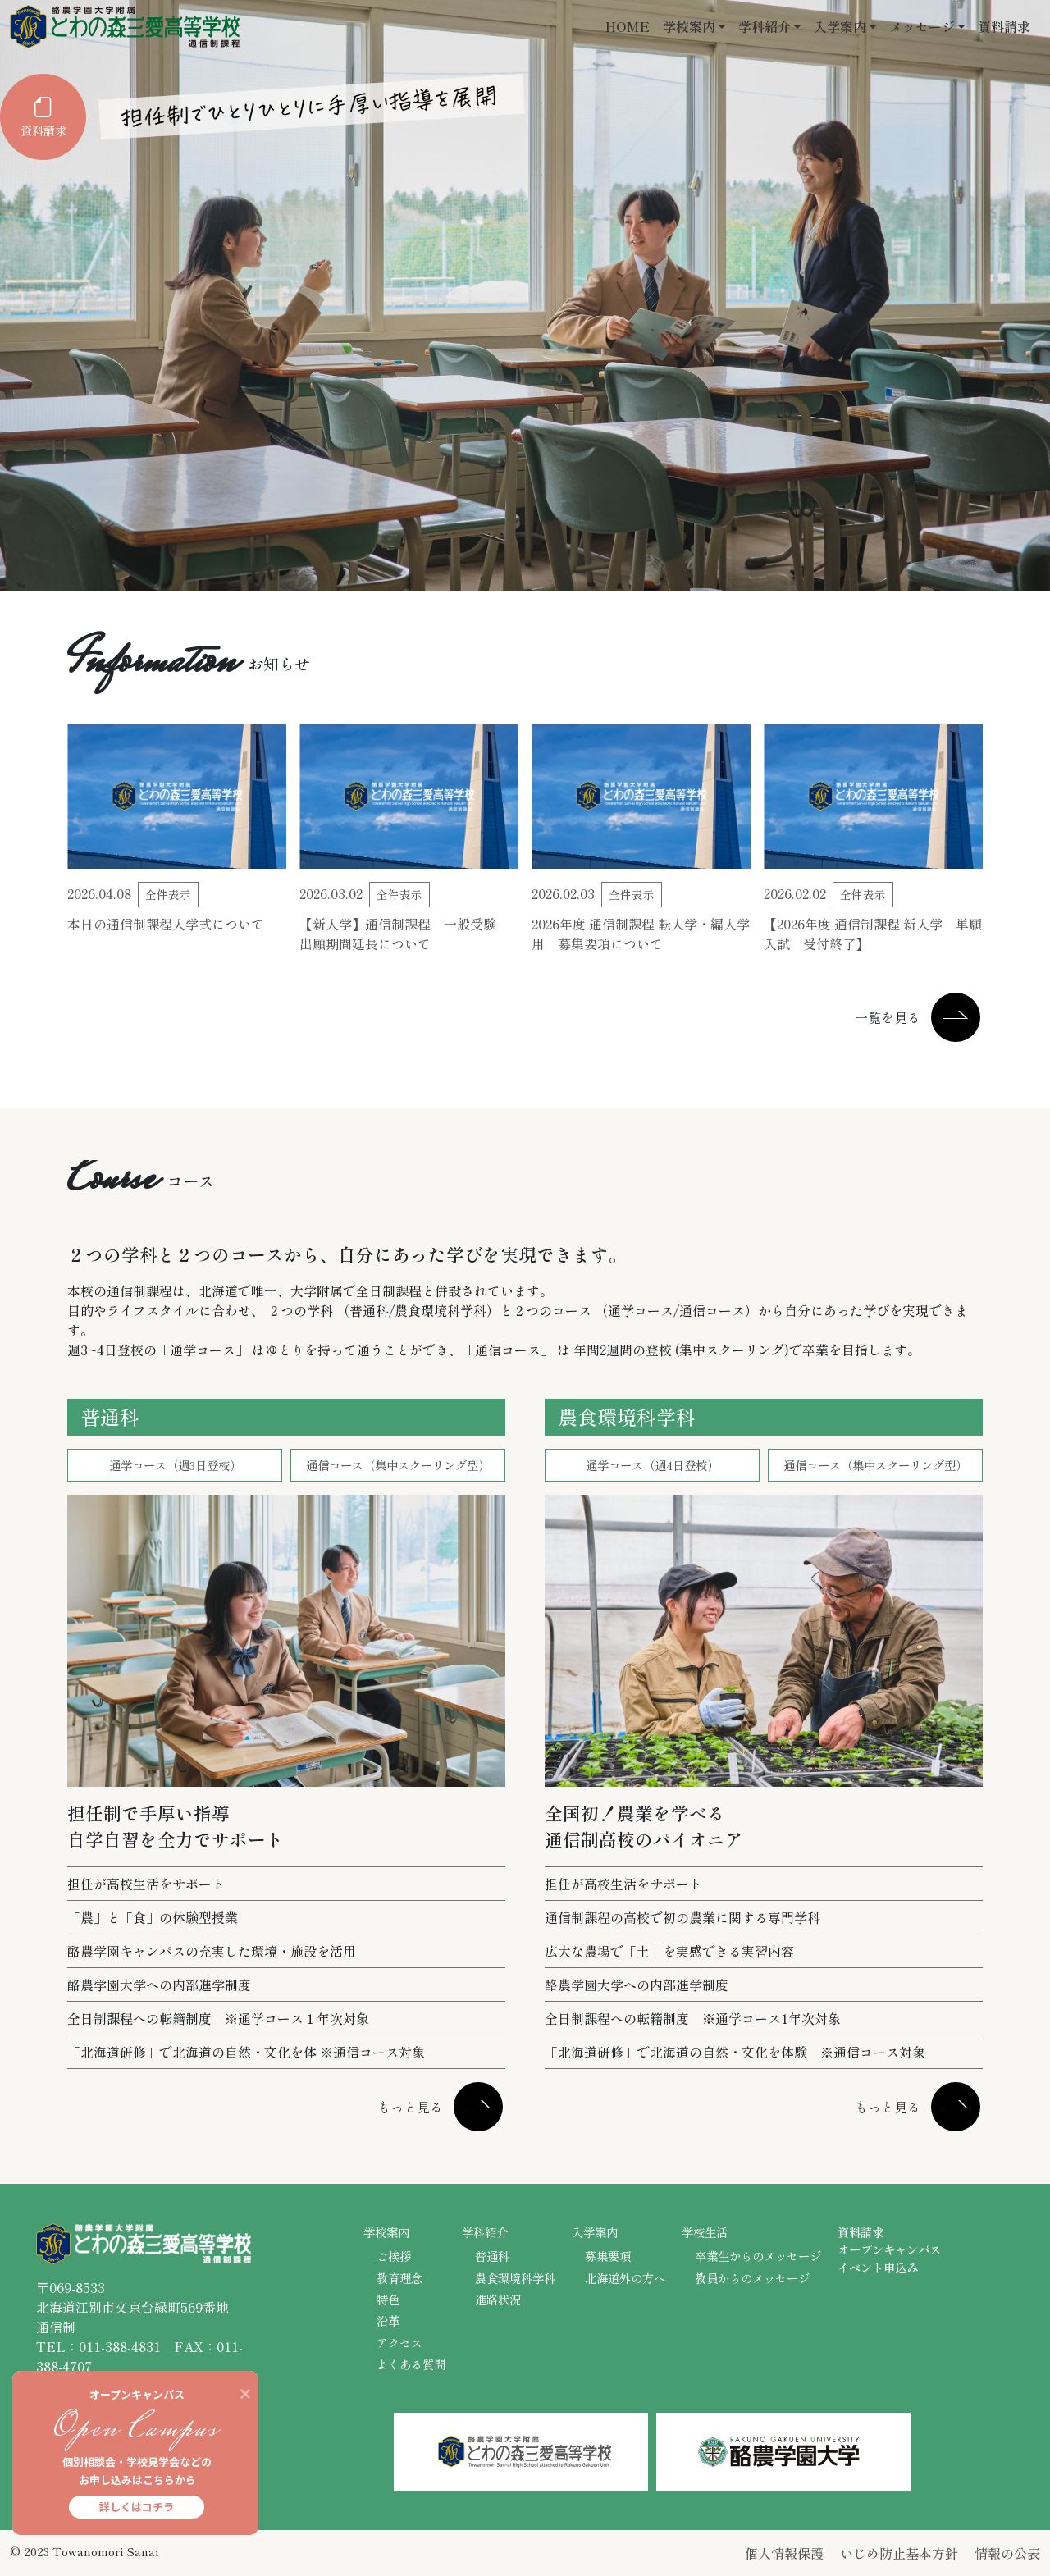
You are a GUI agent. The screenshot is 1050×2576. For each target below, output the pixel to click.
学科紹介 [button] (764, 26)
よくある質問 (411, 2364)
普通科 (492, 2255)
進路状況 (498, 2299)
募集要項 (608, 2255)
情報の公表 (1007, 2553)
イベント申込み (878, 2267)
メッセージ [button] (922, 26)
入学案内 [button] (840, 26)
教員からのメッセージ (752, 2277)
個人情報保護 (784, 2553)
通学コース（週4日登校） (652, 1464)
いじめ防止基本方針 (899, 2553)
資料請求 (1004, 26)
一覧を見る (887, 1017)
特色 (388, 2299)
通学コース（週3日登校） (175, 1464)
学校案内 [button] (689, 26)
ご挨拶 (394, 2255)
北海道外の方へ (625, 2277)
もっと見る (410, 2107)
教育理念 (399, 2277)
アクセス (399, 2342)
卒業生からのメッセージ (758, 2255)
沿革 (388, 2320)
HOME (627, 26)
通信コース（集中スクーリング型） (398, 1464)
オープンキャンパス (889, 2249)
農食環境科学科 (515, 2277)
